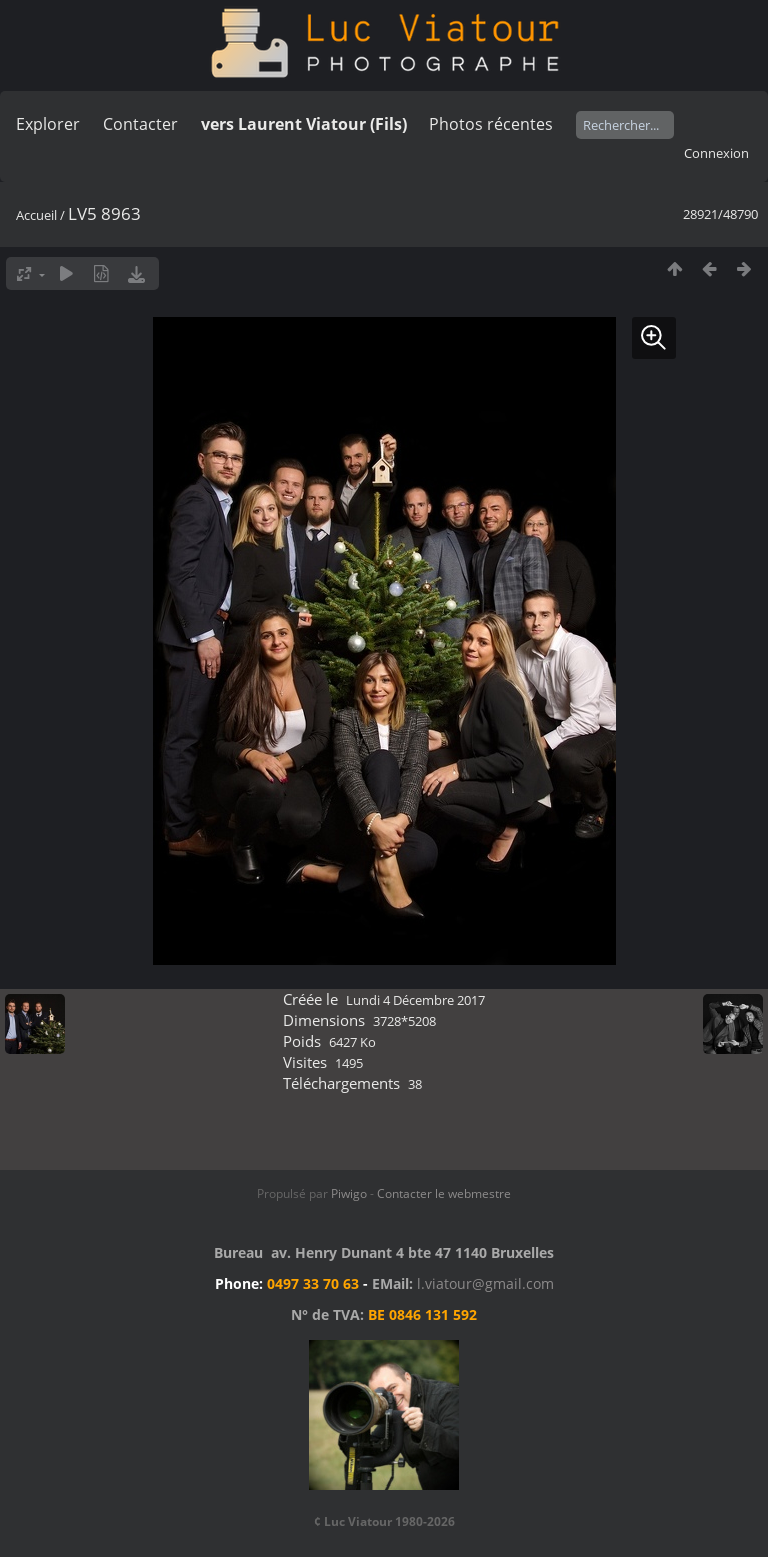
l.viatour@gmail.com (485, 1283)
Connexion (716, 153)
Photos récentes (491, 124)
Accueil (36, 215)
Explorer (48, 124)
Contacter (140, 124)
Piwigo (349, 1193)
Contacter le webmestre (444, 1193)
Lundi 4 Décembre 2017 (415, 1000)
